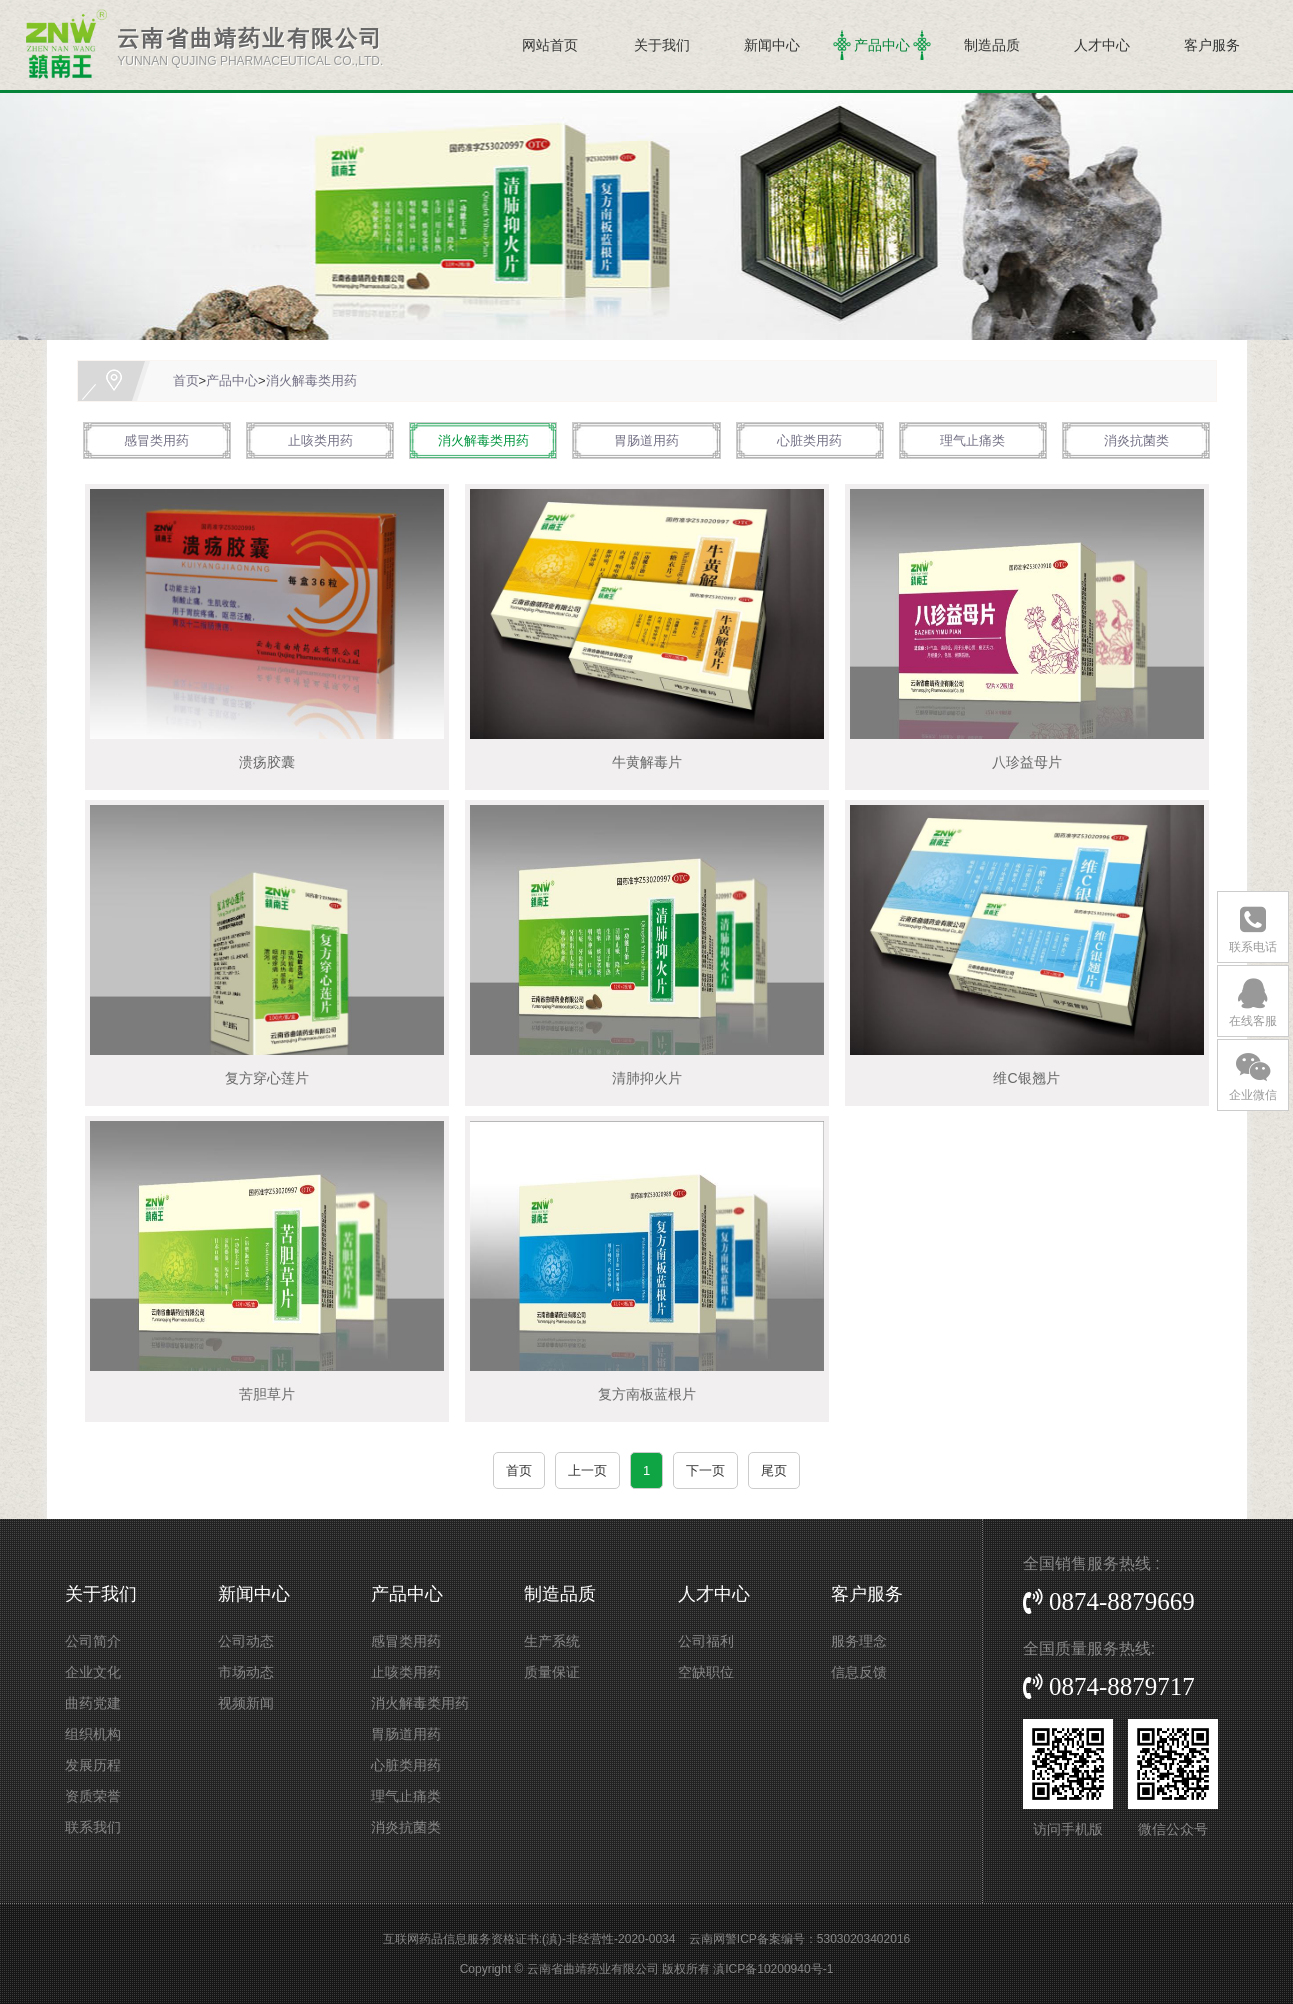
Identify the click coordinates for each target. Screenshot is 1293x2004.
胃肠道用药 (646, 440)
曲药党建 (93, 1703)
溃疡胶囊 (267, 762)
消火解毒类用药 (311, 380)
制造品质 (992, 45)
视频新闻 (246, 1703)
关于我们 (662, 45)
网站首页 (550, 45)
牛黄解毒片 (647, 762)
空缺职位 (706, 1672)
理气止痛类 (972, 440)
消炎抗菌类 (1136, 440)
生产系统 (552, 1641)
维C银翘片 (1026, 1078)
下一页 (705, 1470)
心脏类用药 (809, 440)
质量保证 (552, 1672)
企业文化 (93, 1672)
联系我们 (93, 1827)
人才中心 (1102, 45)
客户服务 (1212, 45)
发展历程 (93, 1765)
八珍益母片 (1027, 762)
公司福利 (706, 1641)
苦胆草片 (267, 1394)
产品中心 (882, 45)
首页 (186, 380)
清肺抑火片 (647, 1078)
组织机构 (93, 1734)
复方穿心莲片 (267, 1078)
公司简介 (93, 1641)
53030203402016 (863, 1939)
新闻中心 (772, 45)
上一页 (587, 1470)
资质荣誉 (93, 1796)
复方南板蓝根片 (647, 1394)
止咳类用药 (320, 440)
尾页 (774, 1470)
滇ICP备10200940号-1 (773, 1969)
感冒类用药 (156, 440)
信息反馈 (859, 1672)
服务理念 (859, 1641)
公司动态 (246, 1641)
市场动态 (246, 1672)
